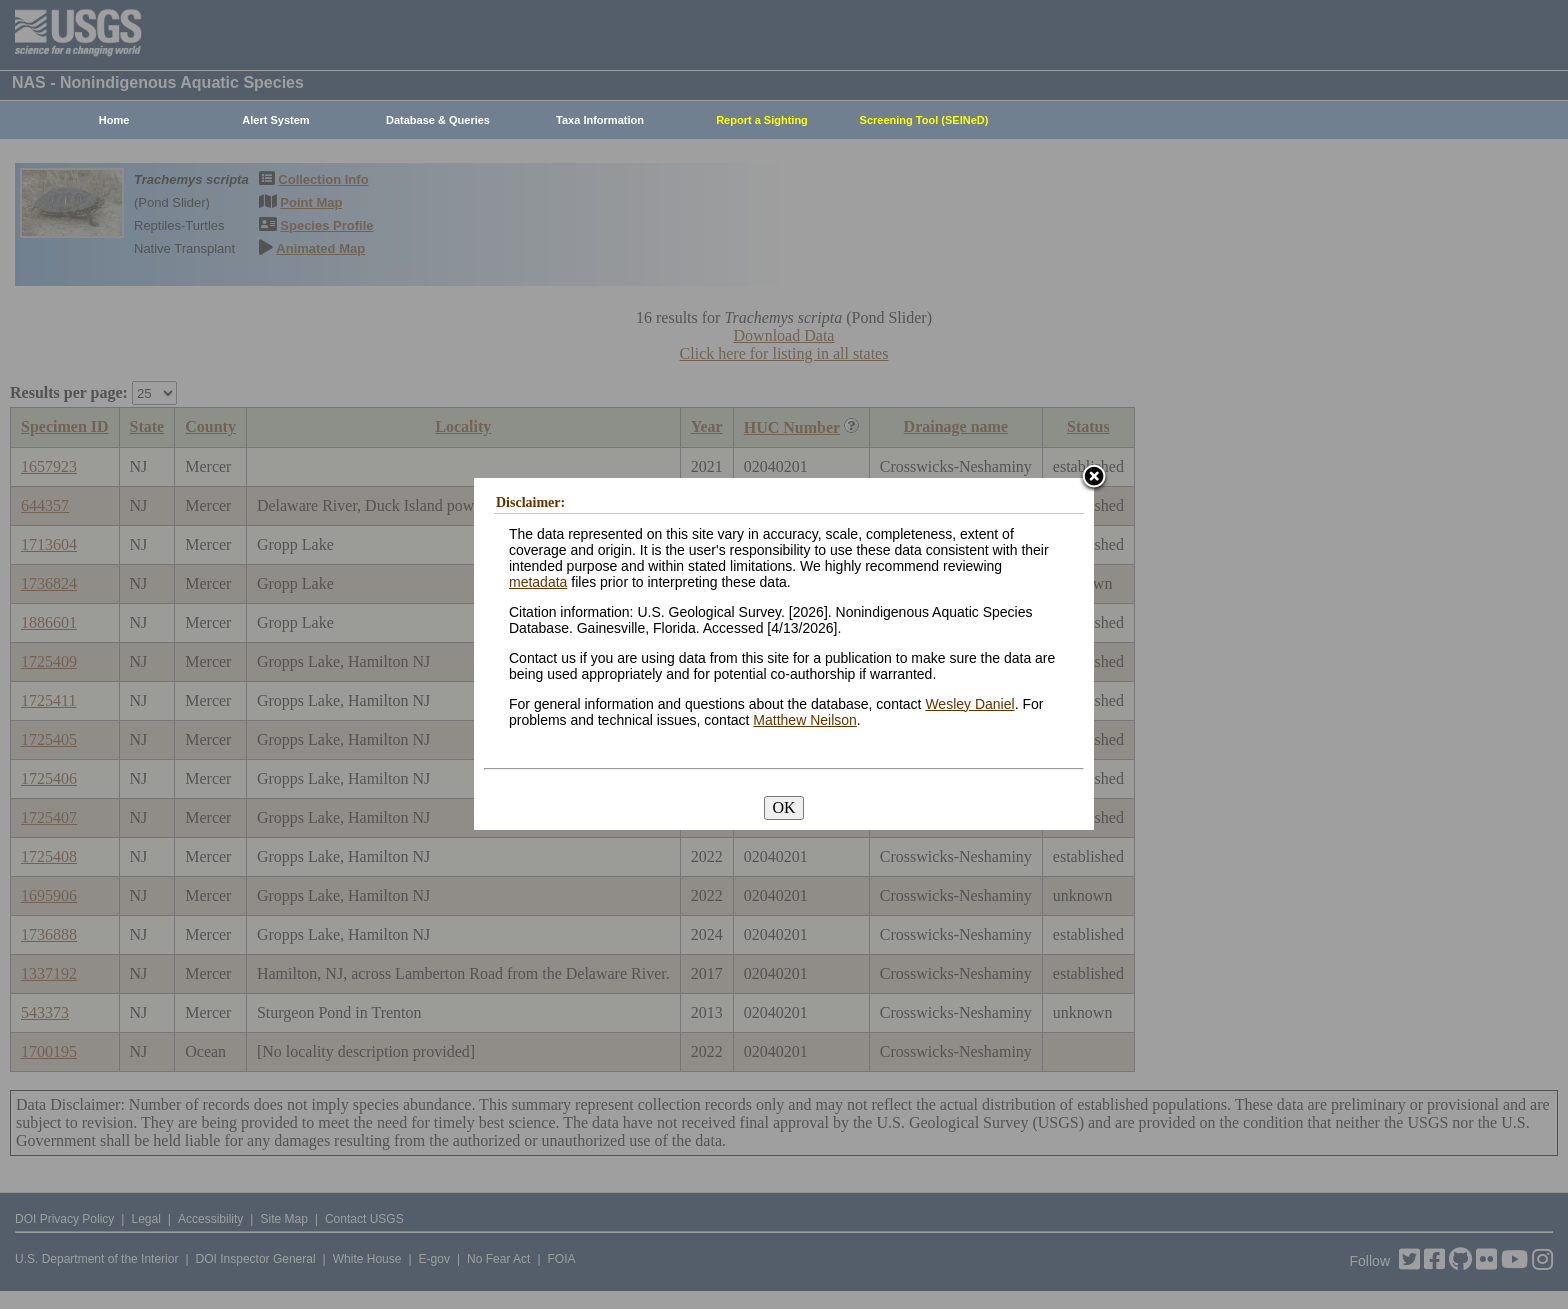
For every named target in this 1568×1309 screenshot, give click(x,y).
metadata (538, 582)
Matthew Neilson (805, 720)
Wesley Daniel (969, 704)
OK (783, 807)
